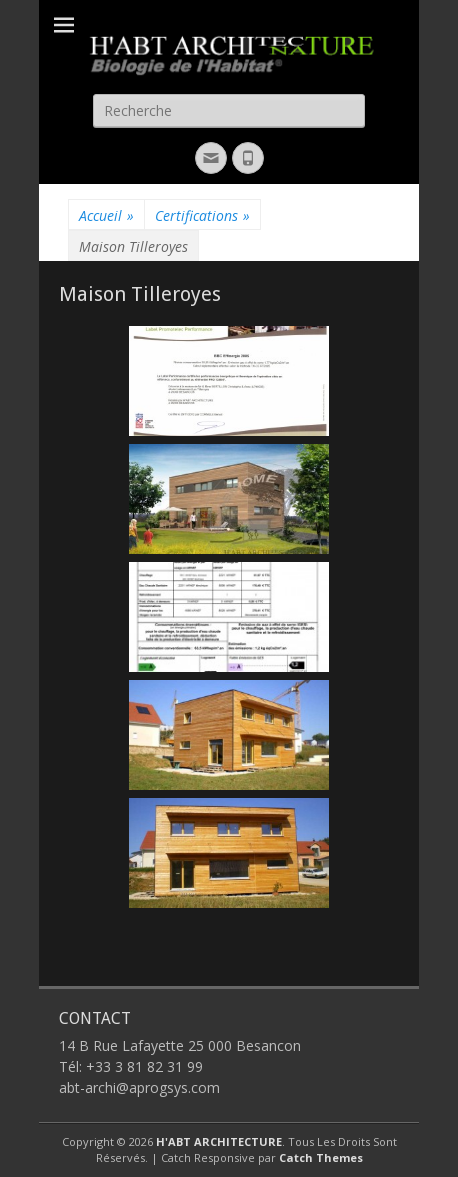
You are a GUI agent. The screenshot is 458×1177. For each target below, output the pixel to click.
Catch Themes (321, 1157)
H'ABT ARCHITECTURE (219, 1141)
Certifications (202, 215)
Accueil (106, 215)
